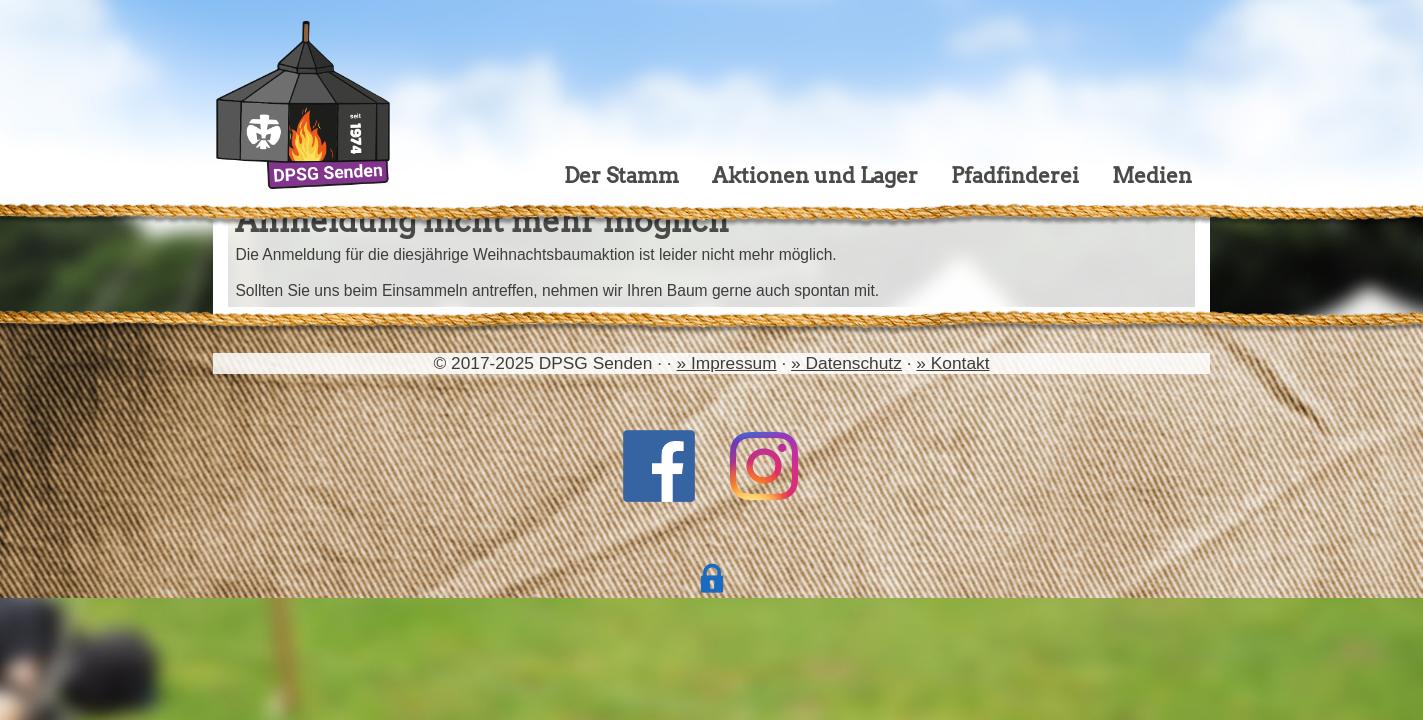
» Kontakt (952, 363)
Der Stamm (621, 175)
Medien (1152, 175)
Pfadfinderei (1015, 175)
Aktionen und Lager (815, 175)
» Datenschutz (846, 363)
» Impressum (726, 363)
